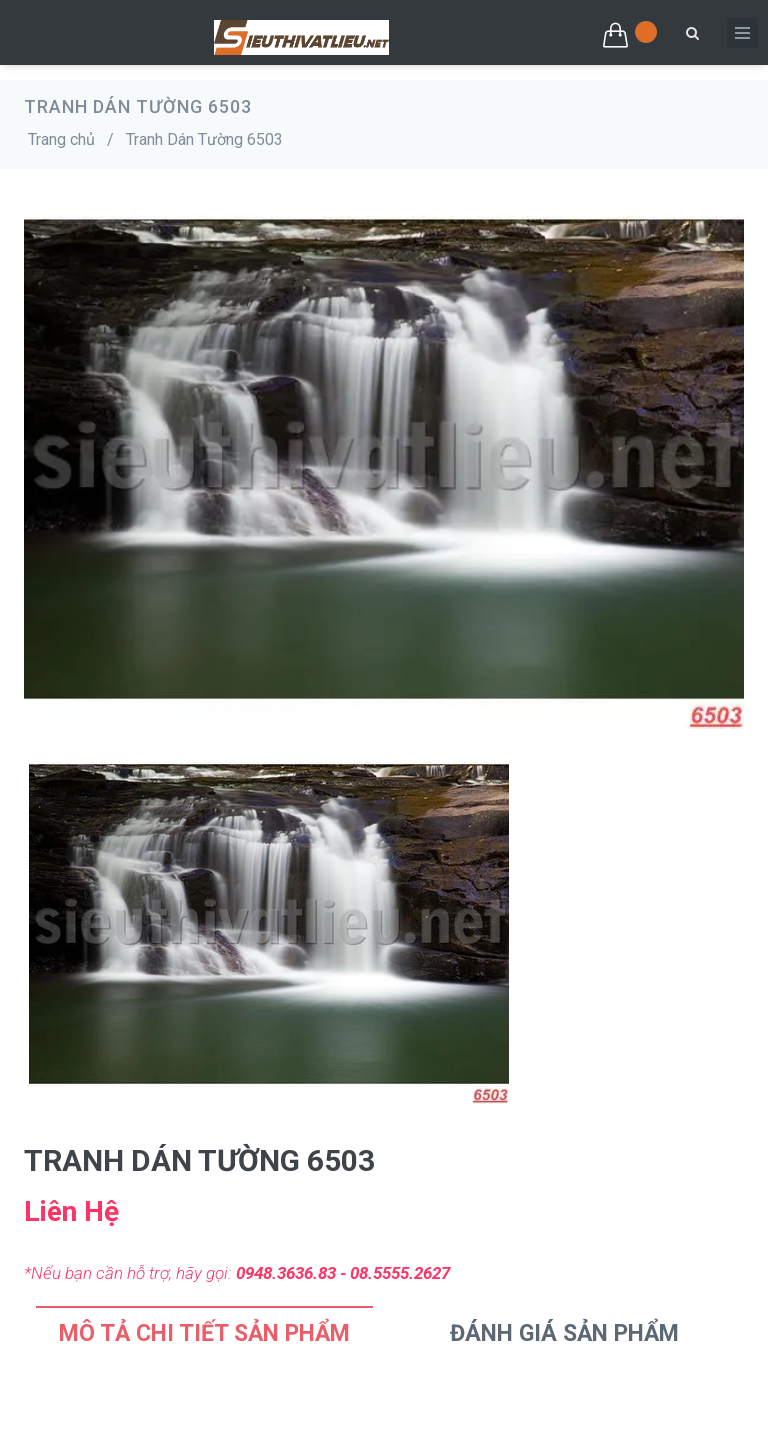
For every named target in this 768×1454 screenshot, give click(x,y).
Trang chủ (61, 139)
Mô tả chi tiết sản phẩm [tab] (204, 1333)
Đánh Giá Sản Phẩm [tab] (564, 1333)
